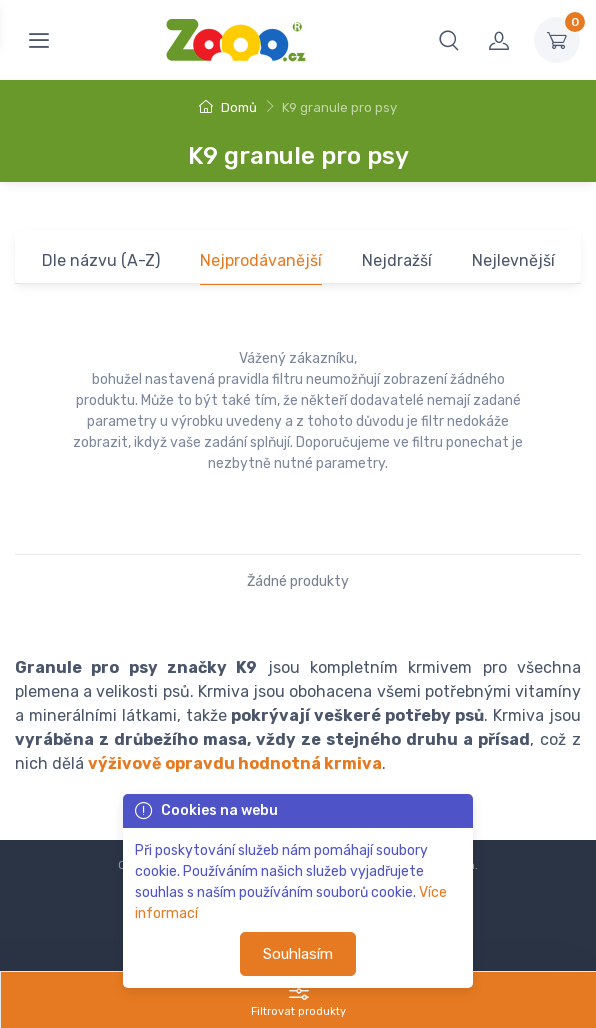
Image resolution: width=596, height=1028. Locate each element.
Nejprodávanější (261, 260)
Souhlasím (298, 954)
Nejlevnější (513, 260)
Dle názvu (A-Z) (101, 260)
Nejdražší (397, 260)
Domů (228, 107)
